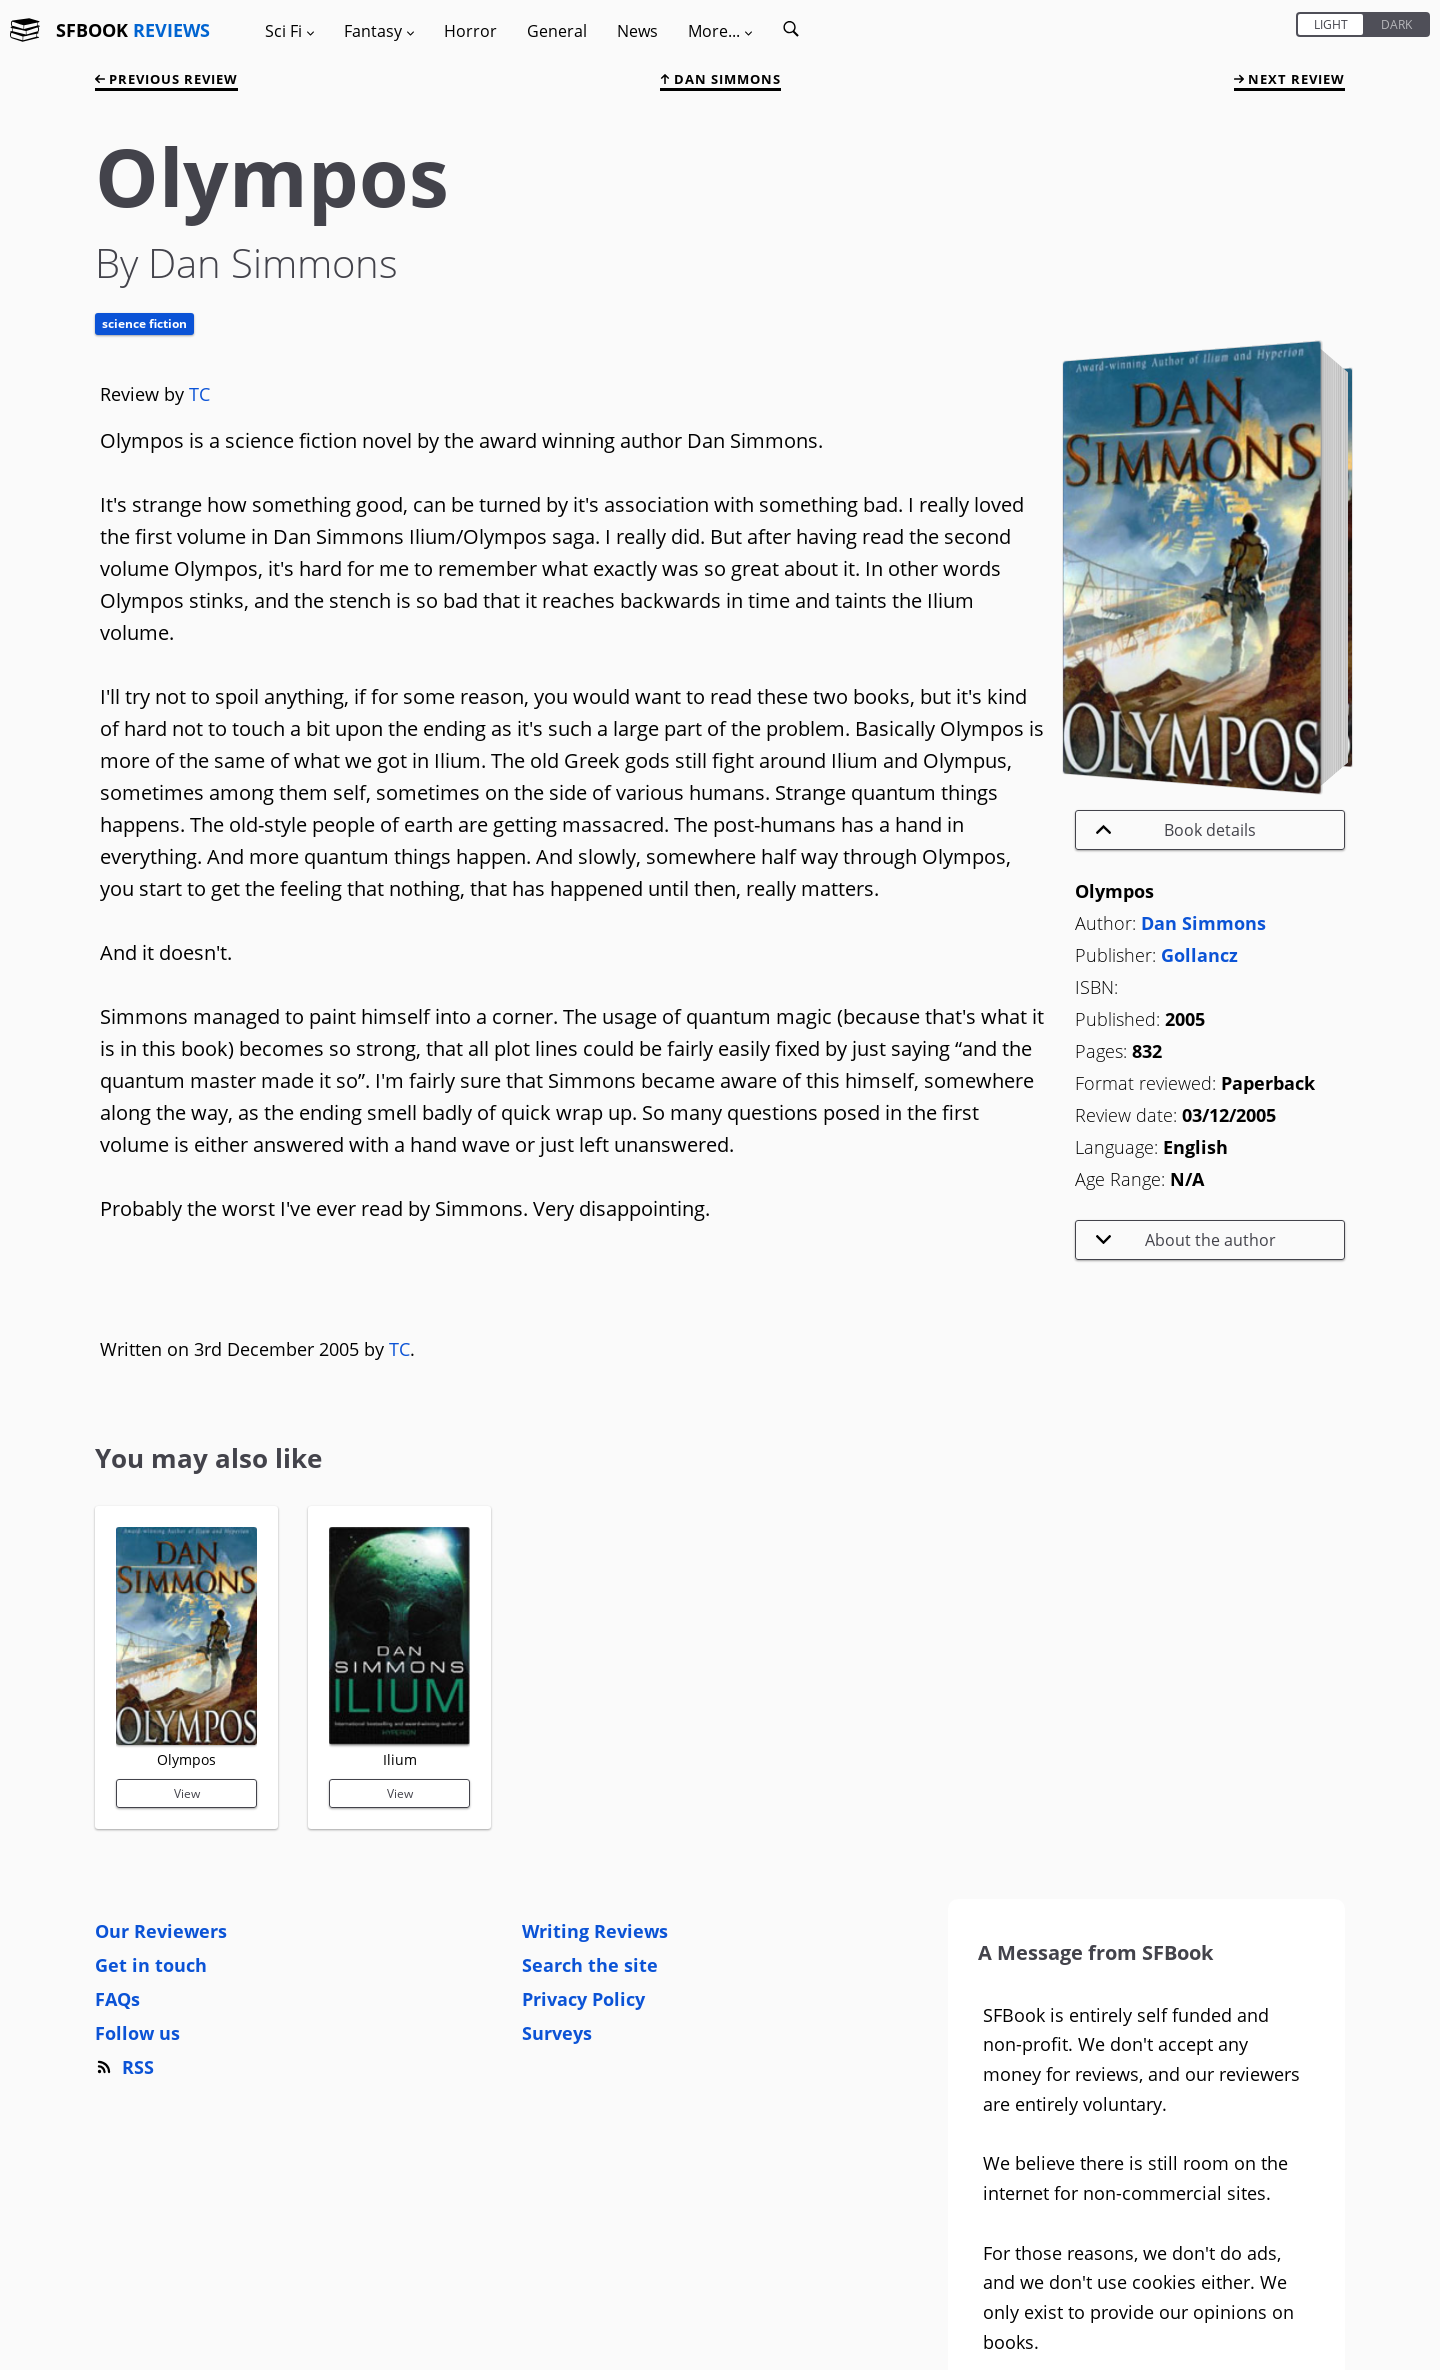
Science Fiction (144, 323)
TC (199, 394)
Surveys (557, 2033)
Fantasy (379, 31)
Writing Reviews (595, 1931)
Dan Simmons (720, 79)
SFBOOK (133, 30)
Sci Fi (289, 31)
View (187, 1793)
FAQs (117, 1999)
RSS (124, 2067)
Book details (1176, 830)
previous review (166, 79)
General (557, 31)
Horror (470, 31)
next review (1289, 79)
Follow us (137, 2033)
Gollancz (1199, 955)
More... (720, 31)
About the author (1186, 1240)
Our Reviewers (161, 1931)
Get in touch (151, 1965)
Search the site (590, 1965)
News (637, 31)
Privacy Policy (583, 1999)
